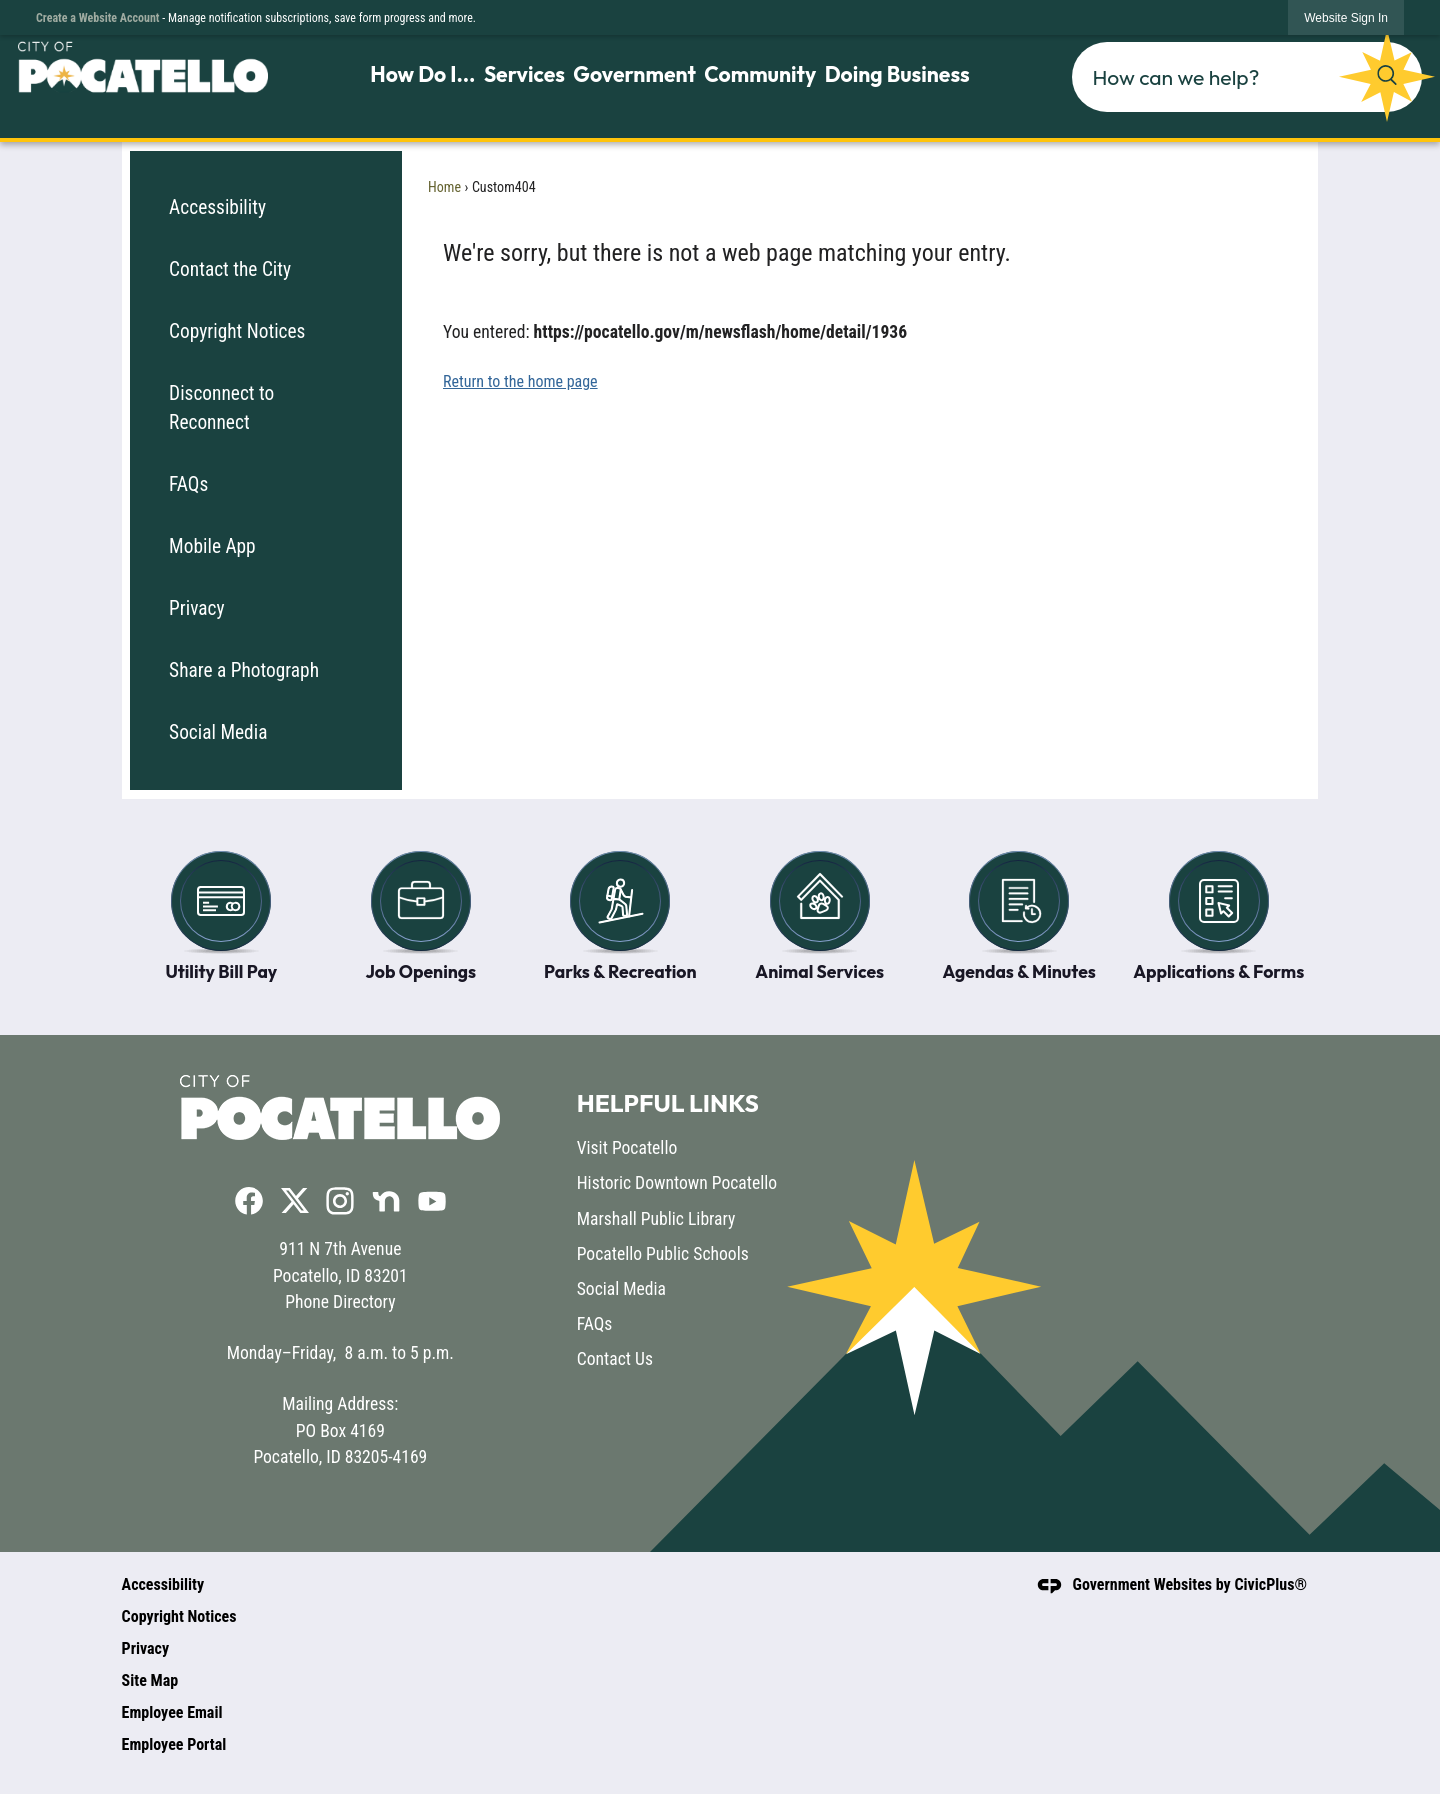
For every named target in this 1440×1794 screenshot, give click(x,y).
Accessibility (217, 207)
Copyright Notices (237, 331)
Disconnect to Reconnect (221, 408)
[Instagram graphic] (340, 1200)
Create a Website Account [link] (98, 18)
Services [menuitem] (524, 74)
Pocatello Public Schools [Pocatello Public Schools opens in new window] (663, 1254)
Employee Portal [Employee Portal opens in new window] (174, 1744)
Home (444, 187)
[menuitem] (265, 208)
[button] (1387, 75)
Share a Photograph (244, 670)
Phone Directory (340, 1302)
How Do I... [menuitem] (422, 74)
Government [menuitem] (634, 74)
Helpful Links (668, 1102)
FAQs (188, 484)
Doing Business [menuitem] (897, 74)
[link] (1346, 17)
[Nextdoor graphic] (386, 1200)
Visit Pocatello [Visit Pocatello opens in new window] (627, 1148)
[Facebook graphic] (249, 1200)
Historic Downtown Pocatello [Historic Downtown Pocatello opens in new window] (677, 1183)
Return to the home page (520, 381)
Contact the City (230, 269)
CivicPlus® (1270, 1584)
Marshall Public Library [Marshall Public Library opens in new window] (656, 1219)
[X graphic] (295, 1199)
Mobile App (212, 546)
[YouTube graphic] (432, 1200)
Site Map (150, 1680)
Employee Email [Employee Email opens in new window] (172, 1712)
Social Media (218, 732)
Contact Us (615, 1359)
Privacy (197, 608)
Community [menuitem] (760, 74)
